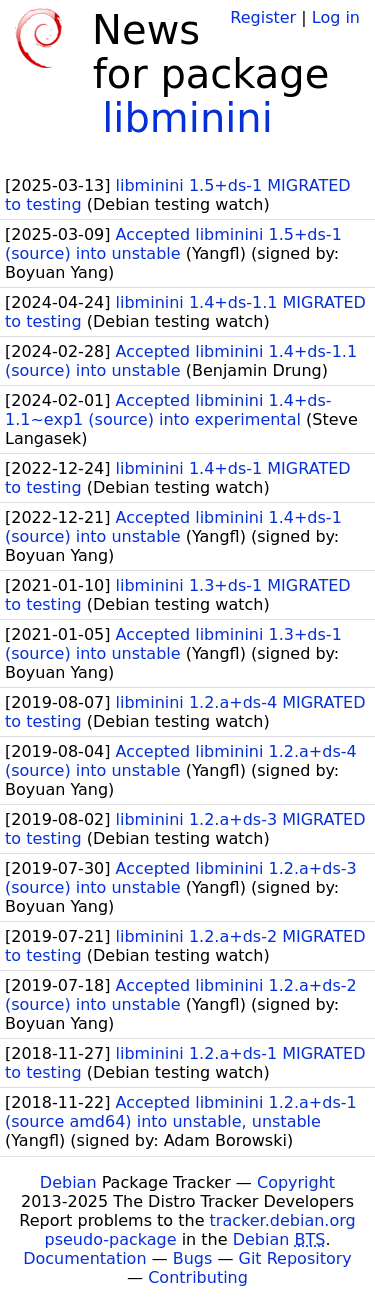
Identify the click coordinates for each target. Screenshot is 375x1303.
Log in (336, 17)
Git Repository (295, 1258)
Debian (68, 1182)
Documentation (84, 1258)
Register (263, 17)
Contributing (198, 1277)
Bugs (193, 1258)
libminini (187, 118)
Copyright (296, 1182)
